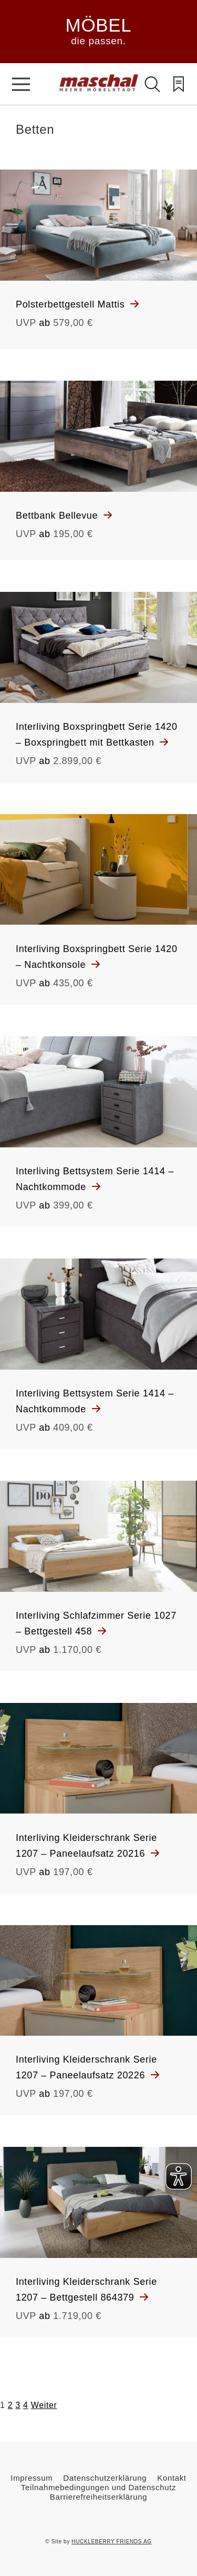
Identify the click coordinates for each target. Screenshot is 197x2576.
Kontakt (171, 2477)
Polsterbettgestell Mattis (72, 304)
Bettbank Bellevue (58, 515)
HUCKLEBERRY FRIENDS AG (111, 2541)
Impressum (32, 2477)
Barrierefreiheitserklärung (98, 2496)
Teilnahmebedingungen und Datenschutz (98, 2487)
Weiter (44, 2405)
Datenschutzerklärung (105, 2477)
